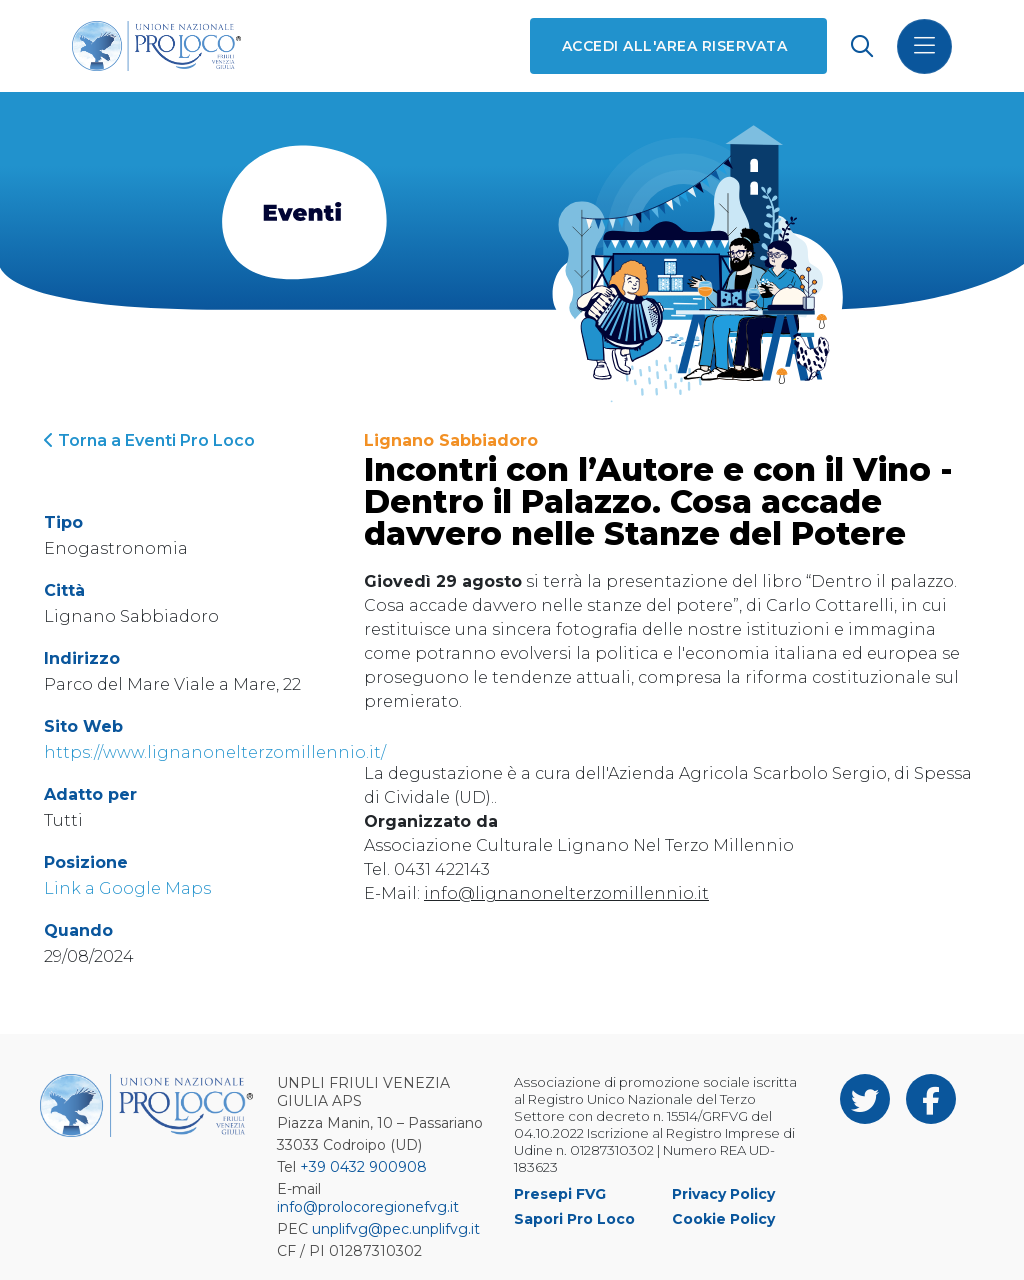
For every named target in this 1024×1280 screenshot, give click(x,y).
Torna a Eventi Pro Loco (149, 440)
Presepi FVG (560, 1194)
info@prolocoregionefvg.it (368, 1207)
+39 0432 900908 (363, 1167)
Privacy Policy (723, 1194)
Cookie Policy (723, 1219)
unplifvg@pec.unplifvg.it (396, 1229)
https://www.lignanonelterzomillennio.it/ (215, 752)
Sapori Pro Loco (574, 1219)
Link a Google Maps (127, 888)
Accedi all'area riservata (674, 46)
